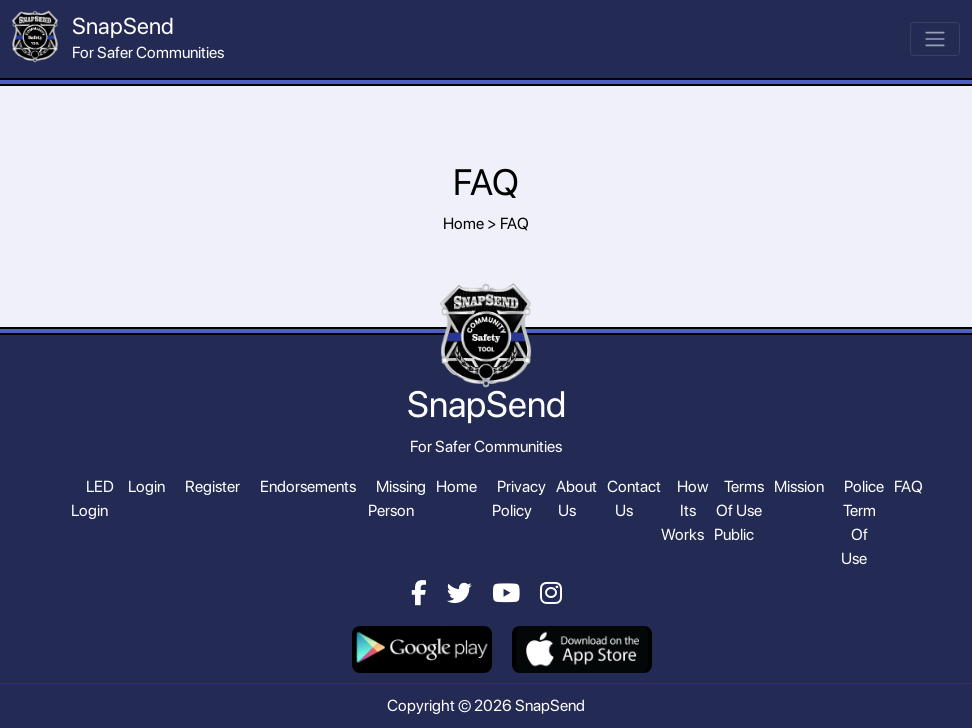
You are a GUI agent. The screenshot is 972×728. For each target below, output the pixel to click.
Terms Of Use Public (739, 510)
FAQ (908, 486)
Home (456, 486)
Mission (799, 486)
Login (146, 486)
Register (212, 486)
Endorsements (308, 486)
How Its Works (684, 510)
